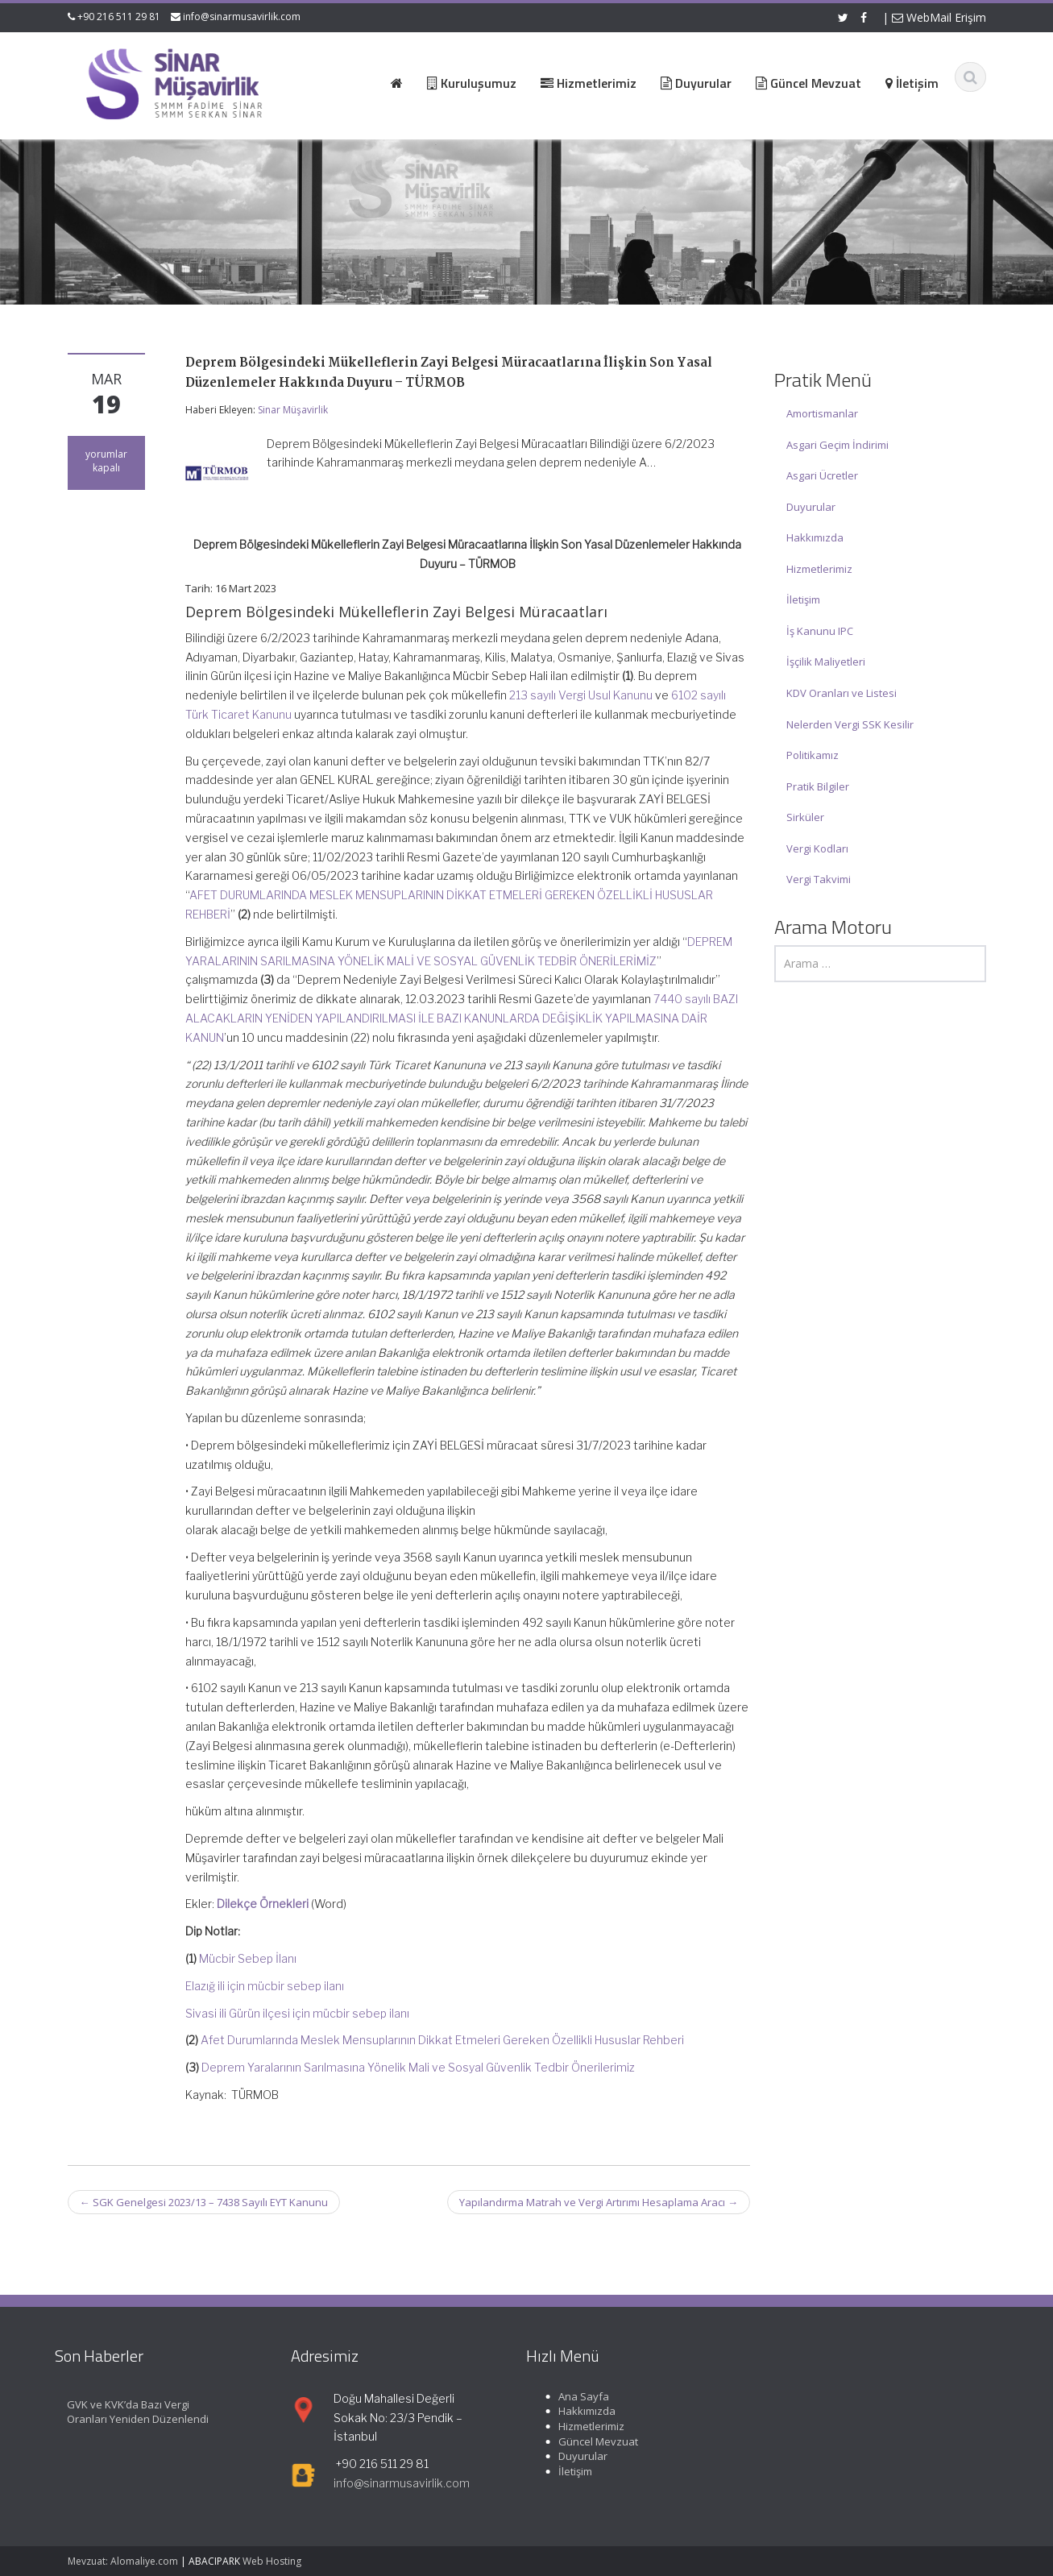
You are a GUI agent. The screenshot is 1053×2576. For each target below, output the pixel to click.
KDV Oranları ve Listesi (841, 693)
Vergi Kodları (817, 848)
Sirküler (805, 817)
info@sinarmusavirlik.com (242, 16)
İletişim (803, 599)
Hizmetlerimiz (819, 569)
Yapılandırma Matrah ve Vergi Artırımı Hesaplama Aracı (598, 2202)
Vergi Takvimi (818, 879)
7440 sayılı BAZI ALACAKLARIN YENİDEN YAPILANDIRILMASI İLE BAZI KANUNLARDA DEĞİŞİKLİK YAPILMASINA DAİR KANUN (461, 1018)
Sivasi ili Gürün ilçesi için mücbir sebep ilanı (297, 2013)
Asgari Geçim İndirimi (837, 445)
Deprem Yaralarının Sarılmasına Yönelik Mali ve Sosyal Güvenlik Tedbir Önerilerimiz (418, 2067)
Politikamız (812, 755)
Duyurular (810, 507)
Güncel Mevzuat (584, 2441)
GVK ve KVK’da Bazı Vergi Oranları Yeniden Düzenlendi (123, 2412)
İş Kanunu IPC (819, 631)
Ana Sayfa (569, 2396)
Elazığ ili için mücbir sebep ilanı (264, 1986)
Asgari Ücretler (822, 475)
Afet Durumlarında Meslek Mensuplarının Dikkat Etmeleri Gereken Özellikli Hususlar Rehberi (442, 2040)
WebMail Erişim (939, 17)
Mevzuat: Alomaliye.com (123, 2561)
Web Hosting (272, 2561)
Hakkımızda (815, 537)
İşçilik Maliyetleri (825, 661)
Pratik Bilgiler (817, 786)
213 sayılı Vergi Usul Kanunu (581, 695)
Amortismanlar (822, 413)
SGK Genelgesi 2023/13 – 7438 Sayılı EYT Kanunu (204, 2202)
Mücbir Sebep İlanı (247, 1958)
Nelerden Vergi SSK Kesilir (850, 724)
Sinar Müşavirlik (293, 410)
